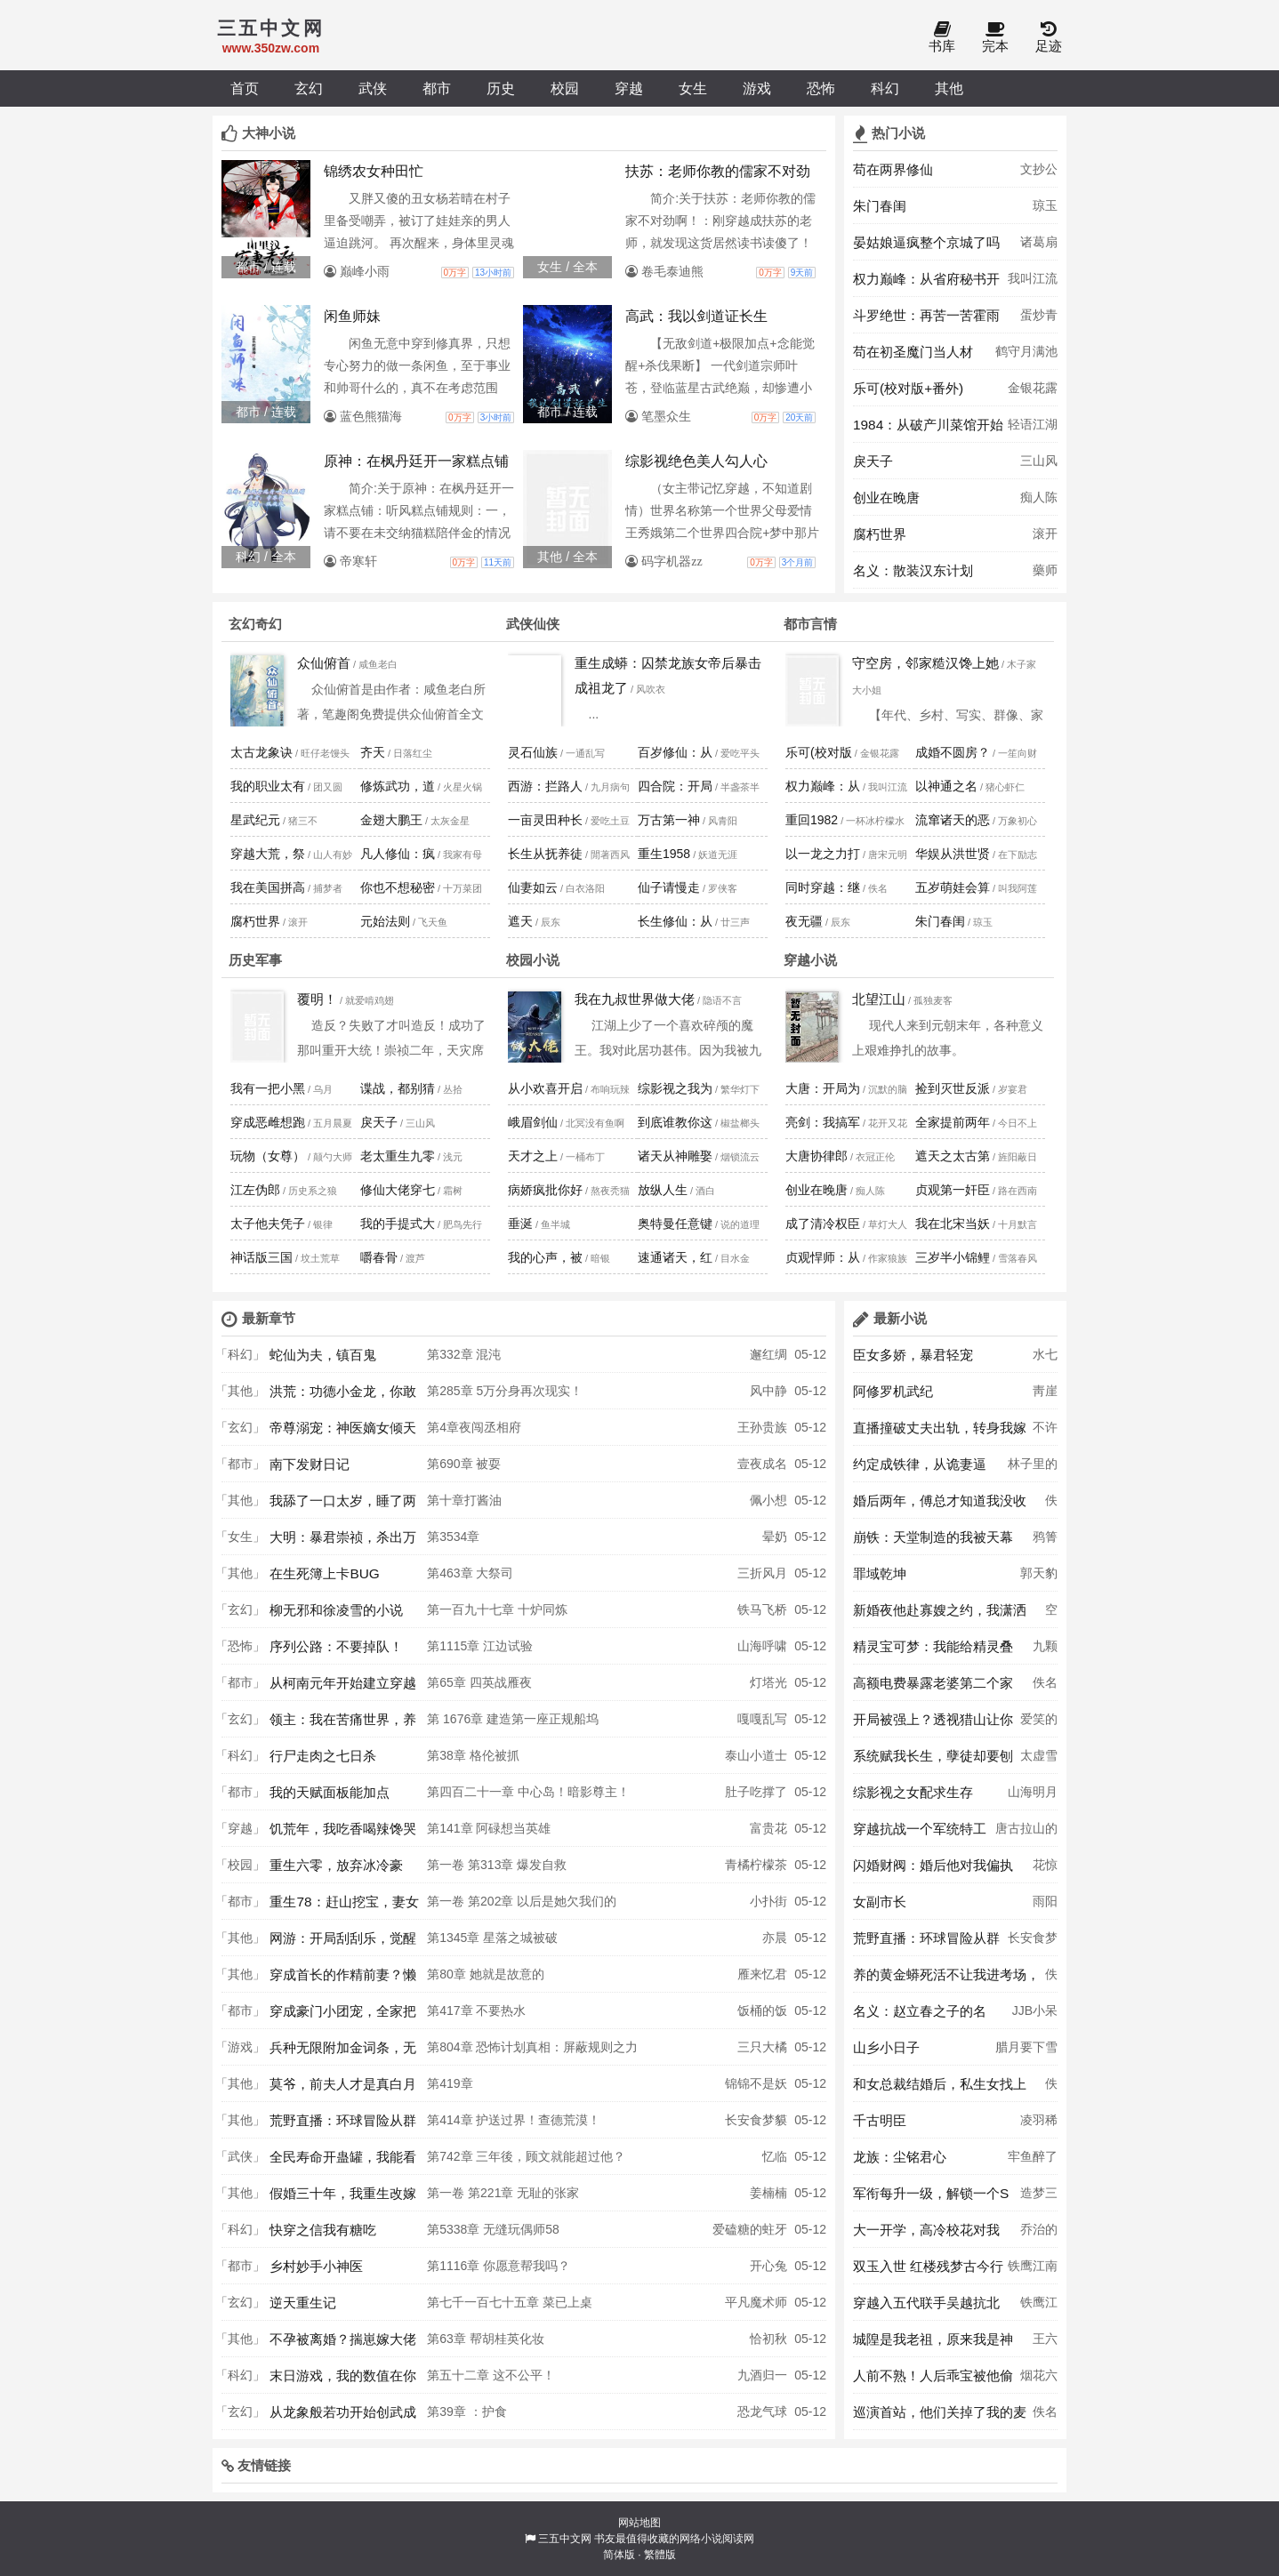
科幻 (885, 88)
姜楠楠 (768, 2193)
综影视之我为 (675, 1088)
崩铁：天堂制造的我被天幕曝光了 (933, 1541)
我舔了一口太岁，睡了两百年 (342, 1505)
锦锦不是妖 (756, 2083)
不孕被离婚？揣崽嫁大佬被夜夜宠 (342, 2343)
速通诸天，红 (675, 1257)
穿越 (629, 88)
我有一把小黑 (267, 1088)
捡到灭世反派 (952, 1088)
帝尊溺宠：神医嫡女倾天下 (342, 1432)
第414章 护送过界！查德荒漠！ (513, 2120)
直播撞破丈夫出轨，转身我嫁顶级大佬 (939, 1432)
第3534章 (453, 1536)
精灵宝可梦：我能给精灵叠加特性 (933, 1651)
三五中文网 (564, 2538)
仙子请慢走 (669, 887)
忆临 (774, 2156)
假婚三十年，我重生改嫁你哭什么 (342, 2198)
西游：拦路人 (545, 786)
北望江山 (878, 999)
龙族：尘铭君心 (899, 2156)
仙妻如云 (533, 887)
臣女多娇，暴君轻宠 (913, 1354)
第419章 (449, 2083)
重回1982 (811, 820)
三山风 (1039, 460)
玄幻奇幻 (255, 623)
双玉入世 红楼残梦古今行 (928, 2266)
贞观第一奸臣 (952, 1190)
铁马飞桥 (762, 1609)
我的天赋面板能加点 (329, 1792)
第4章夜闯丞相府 (474, 1427)
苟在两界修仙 (893, 169)
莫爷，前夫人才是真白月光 (342, 2088)
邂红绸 (768, 1354)
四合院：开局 (675, 786)
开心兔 (768, 2266)
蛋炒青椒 (1039, 320)
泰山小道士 (756, 1755)
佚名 (1051, 1505)
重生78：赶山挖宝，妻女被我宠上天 (343, 1906)
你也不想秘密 (397, 887)
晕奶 (774, 1536)
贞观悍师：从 (822, 1257)
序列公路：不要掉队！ (336, 1646)
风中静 (768, 1391)
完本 (995, 37)
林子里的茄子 (1033, 1469)
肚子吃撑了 (756, 1792)
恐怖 (821, 88)
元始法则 (385, 921)
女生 (693, 88)
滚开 (1045, 533)
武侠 (372, 88)
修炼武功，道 (397, 786)
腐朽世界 (879, 534)
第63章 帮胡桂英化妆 (485, 2338)
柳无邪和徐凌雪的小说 (336, 1609)
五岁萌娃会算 (952, 887)
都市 (436, 88)
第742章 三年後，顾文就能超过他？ (526, 2156)
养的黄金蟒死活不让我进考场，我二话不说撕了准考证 (946, 1979)
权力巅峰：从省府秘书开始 (926, 283)
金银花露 (1033, 388)
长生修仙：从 (675, 921)
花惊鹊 (1045, 1870)
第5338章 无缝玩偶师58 (493, 2229)
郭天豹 (1039, 1573)
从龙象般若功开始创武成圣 (342, 2416)
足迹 (1048, 37)
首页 (244, 88)
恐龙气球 (762, 2411)
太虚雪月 (1039, 1760)
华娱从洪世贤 (952, 854)
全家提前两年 (952, 1122)
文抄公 (1039, 169)
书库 (942, 37)
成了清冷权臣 (822, 1223)
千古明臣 (879, 2120)
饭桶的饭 (762, 2010)
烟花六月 (1039, 2380)
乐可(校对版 (818, 752)
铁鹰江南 (1033, 2266)
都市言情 (810, 623)
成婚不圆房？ (952, 752)
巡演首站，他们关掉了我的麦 (939, 2412)
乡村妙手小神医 (316, 2266)
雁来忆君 (762, 1974)
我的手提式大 (397, 1223)
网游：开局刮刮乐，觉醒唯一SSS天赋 (342, 1942)
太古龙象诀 (261, 752)
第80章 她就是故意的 (485, 1974)
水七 (1045, 1354)
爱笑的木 (1039, 1724)
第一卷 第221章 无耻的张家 (503, 2193)
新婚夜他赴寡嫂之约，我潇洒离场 (939, 1614)
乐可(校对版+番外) (908, 388)
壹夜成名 (762, 1464)
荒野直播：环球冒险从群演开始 (342, 2125)
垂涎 (520, 1223)
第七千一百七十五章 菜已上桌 (509, 2302)
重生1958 (664, 854)
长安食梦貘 (756, 2120)
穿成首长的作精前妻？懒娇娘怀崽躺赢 (342, 1979)
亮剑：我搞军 (822, 1122)
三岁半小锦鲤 (952, 1257)
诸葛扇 (1039, 242)
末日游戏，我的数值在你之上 (342, 2380)
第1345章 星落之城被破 (492, 1937)
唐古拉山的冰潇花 (1026, 1833)
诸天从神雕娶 (675, 1156)
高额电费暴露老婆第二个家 (933, 1682)
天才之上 (533, 1156)
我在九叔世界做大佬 (635, 999)
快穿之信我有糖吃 (322, 2229)
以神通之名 (946, 786)
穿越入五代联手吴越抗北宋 (926, 2307)
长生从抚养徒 (545, 854)
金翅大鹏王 (391, 820)
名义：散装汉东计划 (913, 570)
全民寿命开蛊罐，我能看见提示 (342, 2161)
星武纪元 (255, 820)
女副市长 (879, 1901)
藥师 (1045, 570)
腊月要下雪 (1026, 2047)
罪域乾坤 (879, 1573)
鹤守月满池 (1026, 351)
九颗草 (1045, 1651)
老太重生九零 (397, 1156)
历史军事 (255, 959)
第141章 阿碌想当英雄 (489, 1828)
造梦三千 (1039, 2198)
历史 (501, 88)
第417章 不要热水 (476, 2010)
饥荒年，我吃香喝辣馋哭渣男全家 (342, 1833)
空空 (1051, 1614)
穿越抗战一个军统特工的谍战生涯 (919, 1833)
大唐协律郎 (816, 1156)
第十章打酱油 (464, 1500)
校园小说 (532, 959)
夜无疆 (804, 921)
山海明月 (1033, 1792)
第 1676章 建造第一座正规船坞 (513, 1719)
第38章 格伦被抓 (473, 1755)
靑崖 (1045, 1391)
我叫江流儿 (1033, 283)
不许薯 (1045, 1432)
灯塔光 (768, 1682)
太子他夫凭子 (267, 1223)
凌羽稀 (1039, 2120)
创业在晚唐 (886, 497)
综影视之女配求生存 (913, 1792)
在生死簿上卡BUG (324, 1573)
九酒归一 (762, 2375)
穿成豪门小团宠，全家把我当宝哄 (342, 2015)
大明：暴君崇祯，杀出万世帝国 (342, 1541)
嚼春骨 (379, 1257)
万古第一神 (669, 820)
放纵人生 (663, 1190)
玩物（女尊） (267, 1156)
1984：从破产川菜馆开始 (928, 424)
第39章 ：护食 (466, 2411)
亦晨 (774, 1937)
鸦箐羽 (1045, 1541)
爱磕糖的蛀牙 (749, 2229)
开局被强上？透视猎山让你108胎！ (933, 1724)
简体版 (619, 2554)
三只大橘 (762, 2047)
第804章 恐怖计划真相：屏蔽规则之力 (532, 2047)
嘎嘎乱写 (762, 1719)
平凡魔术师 (756, 2302)
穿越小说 (810, 959)
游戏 (757, 88)
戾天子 (873, 461)
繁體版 (660, 2554)
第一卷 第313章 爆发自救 (497, 1865)
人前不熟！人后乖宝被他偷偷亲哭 (933, 2380)
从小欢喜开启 (545, 1088)
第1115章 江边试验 (480, 1646)
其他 (949, 88)
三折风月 (762, 1573)
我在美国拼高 (267, 887)
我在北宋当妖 (952, 1223)
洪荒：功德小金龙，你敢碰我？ (342, 1396)
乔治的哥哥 (1039, 2234)
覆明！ (317, 999)
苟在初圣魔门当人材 (913, 351)
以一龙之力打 (822, 854)
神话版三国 (261, 1257)
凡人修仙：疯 (397, 854)
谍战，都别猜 (397, 1088)
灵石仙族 (533, 752)
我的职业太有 (267, 786)
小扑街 (768, 1901)
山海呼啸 (762, 1646)
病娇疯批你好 (545, 1190)
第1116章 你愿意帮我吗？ (498, 2266)
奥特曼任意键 (675, 1223)
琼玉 (1045, 205)
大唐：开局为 (822, 1088)
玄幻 (308, 88)
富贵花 (768, 1828)
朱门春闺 (879, 205)
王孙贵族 (762, 1427)
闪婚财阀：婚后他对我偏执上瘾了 (933, 1870)
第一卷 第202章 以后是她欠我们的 (521, 1901)
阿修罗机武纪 (893, 1391)
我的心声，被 (545, 1257)
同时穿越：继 (822, 887)
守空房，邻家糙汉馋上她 (925, 662)
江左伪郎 (255, 1190)
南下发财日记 (309, 1464)
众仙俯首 (323, 662)
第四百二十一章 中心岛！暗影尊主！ (528, 1792)
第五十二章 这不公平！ (491, 2375)
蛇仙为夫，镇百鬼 (322, 1354)
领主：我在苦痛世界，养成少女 (342, 1724)
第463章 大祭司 (470, 1573)
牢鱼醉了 (1033, 2156)
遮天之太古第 (952, 1156)
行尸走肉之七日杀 (322, 1755)
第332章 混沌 (464, 1354)
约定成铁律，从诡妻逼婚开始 (919, 1469)
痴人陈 (1039, 497)
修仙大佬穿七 (397, 1190)
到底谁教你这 (675, 1122)
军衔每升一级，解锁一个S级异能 (931, 2198)
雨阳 (1045, 1901)
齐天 (372, 752)
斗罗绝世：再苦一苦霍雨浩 (926, 320)
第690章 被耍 (464, 1464)
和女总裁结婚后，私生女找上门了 (939, 2088)
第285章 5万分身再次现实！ (505, 1391)
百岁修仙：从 (675, 752)
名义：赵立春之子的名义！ (919, 2015)
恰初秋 (768, 2338)
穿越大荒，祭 (267, 854)
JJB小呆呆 (1035, 2015)
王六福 (1045, 2343)
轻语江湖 (1033, 424)
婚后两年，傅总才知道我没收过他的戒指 (939, 1505)
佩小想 (768, 1500)
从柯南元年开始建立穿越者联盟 (342, 1687)
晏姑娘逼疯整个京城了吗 (926, 242)
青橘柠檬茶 (756, 1865)
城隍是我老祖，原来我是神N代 (933, 2343)
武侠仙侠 (532, 623)
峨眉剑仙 (533, 1122)
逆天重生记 (302, 2302)
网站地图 (639, 2522)
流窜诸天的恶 (952, 820)
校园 (565, 88)
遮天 (520, 921)
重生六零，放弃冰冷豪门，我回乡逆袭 (336, 1870)
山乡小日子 (886, 2047)
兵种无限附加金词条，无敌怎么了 (342, 2052)
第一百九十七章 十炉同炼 (497, 1609)
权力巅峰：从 (822, 786)
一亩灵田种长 (545, 820)
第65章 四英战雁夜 (479, 1682)
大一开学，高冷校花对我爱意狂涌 (926, 2234)
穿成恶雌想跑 (267, 1122)
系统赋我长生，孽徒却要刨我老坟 (933, 1760)
